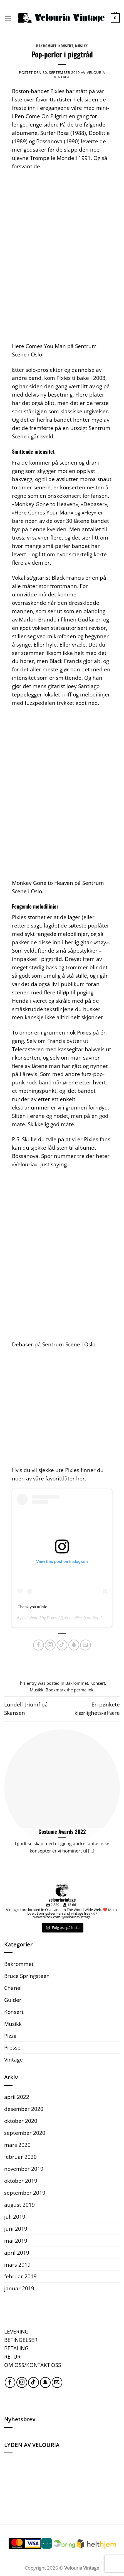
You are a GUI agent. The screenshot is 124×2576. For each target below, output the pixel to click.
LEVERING (16, 2331)
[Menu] (8, 18)
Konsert (65, 45)
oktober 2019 (20, 2180)
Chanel (13, 1987)
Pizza (10, 2035)
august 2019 (19, 2204)
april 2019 (16, 2252)
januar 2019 (19, 2288)
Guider (12, 1999)
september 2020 (24, 2132)
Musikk (81, 45)
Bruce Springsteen (27, 1975)
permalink (83, 1690)
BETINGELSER (21, 2339)
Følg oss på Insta (63, 1927)
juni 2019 (15, 2228)
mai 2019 (15, 2240)
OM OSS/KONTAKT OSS (32, 2364)
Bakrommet (46, 45)
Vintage (13, 2059)
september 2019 (24, 2192)
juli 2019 (14, 2216)
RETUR (12, 2356)
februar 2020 (20, 2156)
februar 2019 (20, 2276)
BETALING (16, 2348)
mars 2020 (17, 2144)
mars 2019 (17, 2264)
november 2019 (23, 2168)
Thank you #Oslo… (34, 1607)
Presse (12, 2047)
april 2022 (16, 2096)
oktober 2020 (20, 2120)
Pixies (52, 1618)
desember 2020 (23, 2108)
